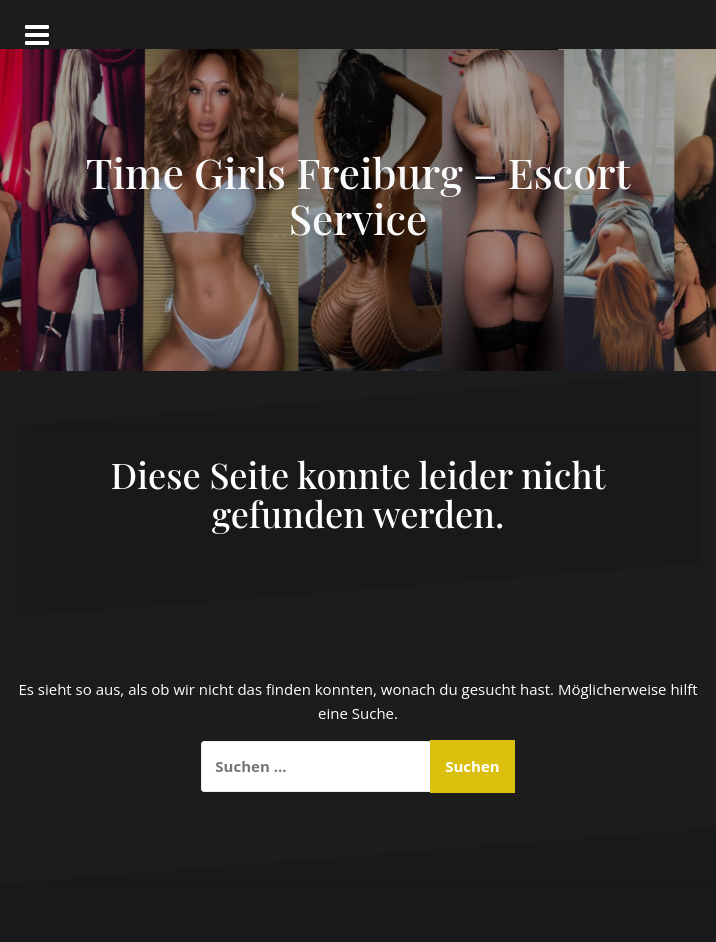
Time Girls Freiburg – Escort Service (358, 195)
